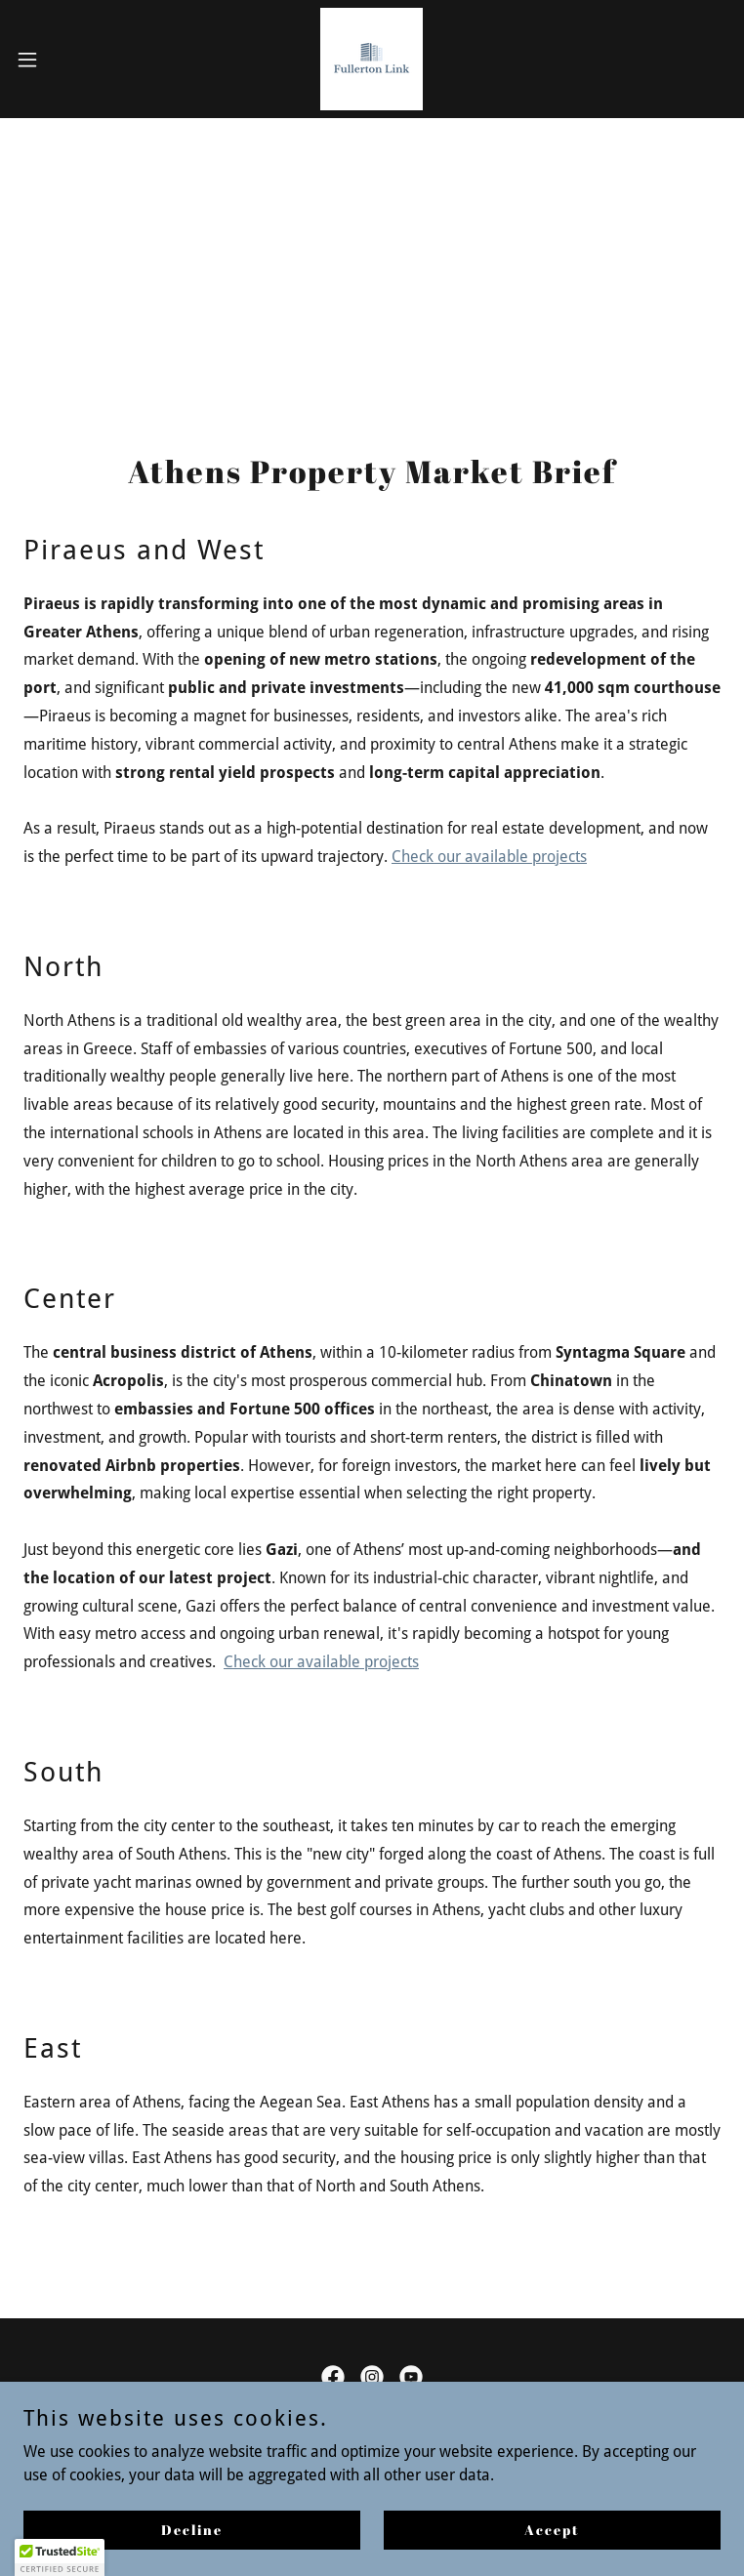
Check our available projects (489, 856)
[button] (62, 59)
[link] (371, 59)
